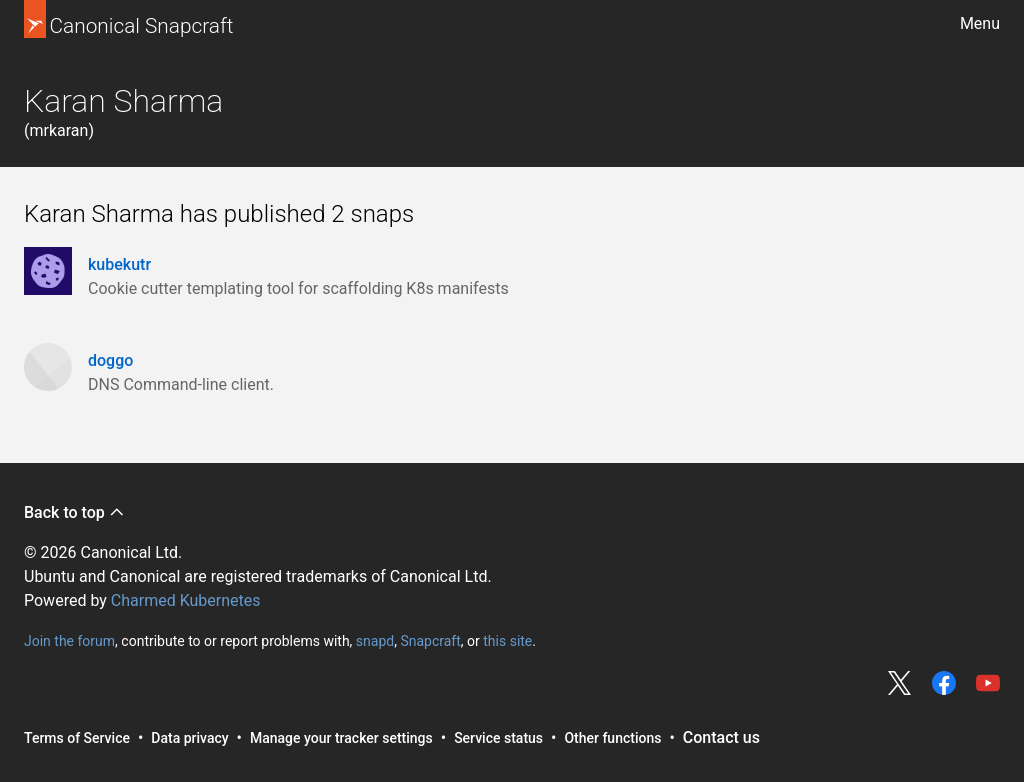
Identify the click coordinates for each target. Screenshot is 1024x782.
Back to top (74, 512)
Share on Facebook (944, 683)
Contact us (721, 737)
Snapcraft (430, 641)
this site (507, 641)
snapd (375, 641)
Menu (980, 23)
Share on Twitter (900, 683)
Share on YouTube (988, 683)
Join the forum (69, 641)
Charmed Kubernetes (186, 600)
